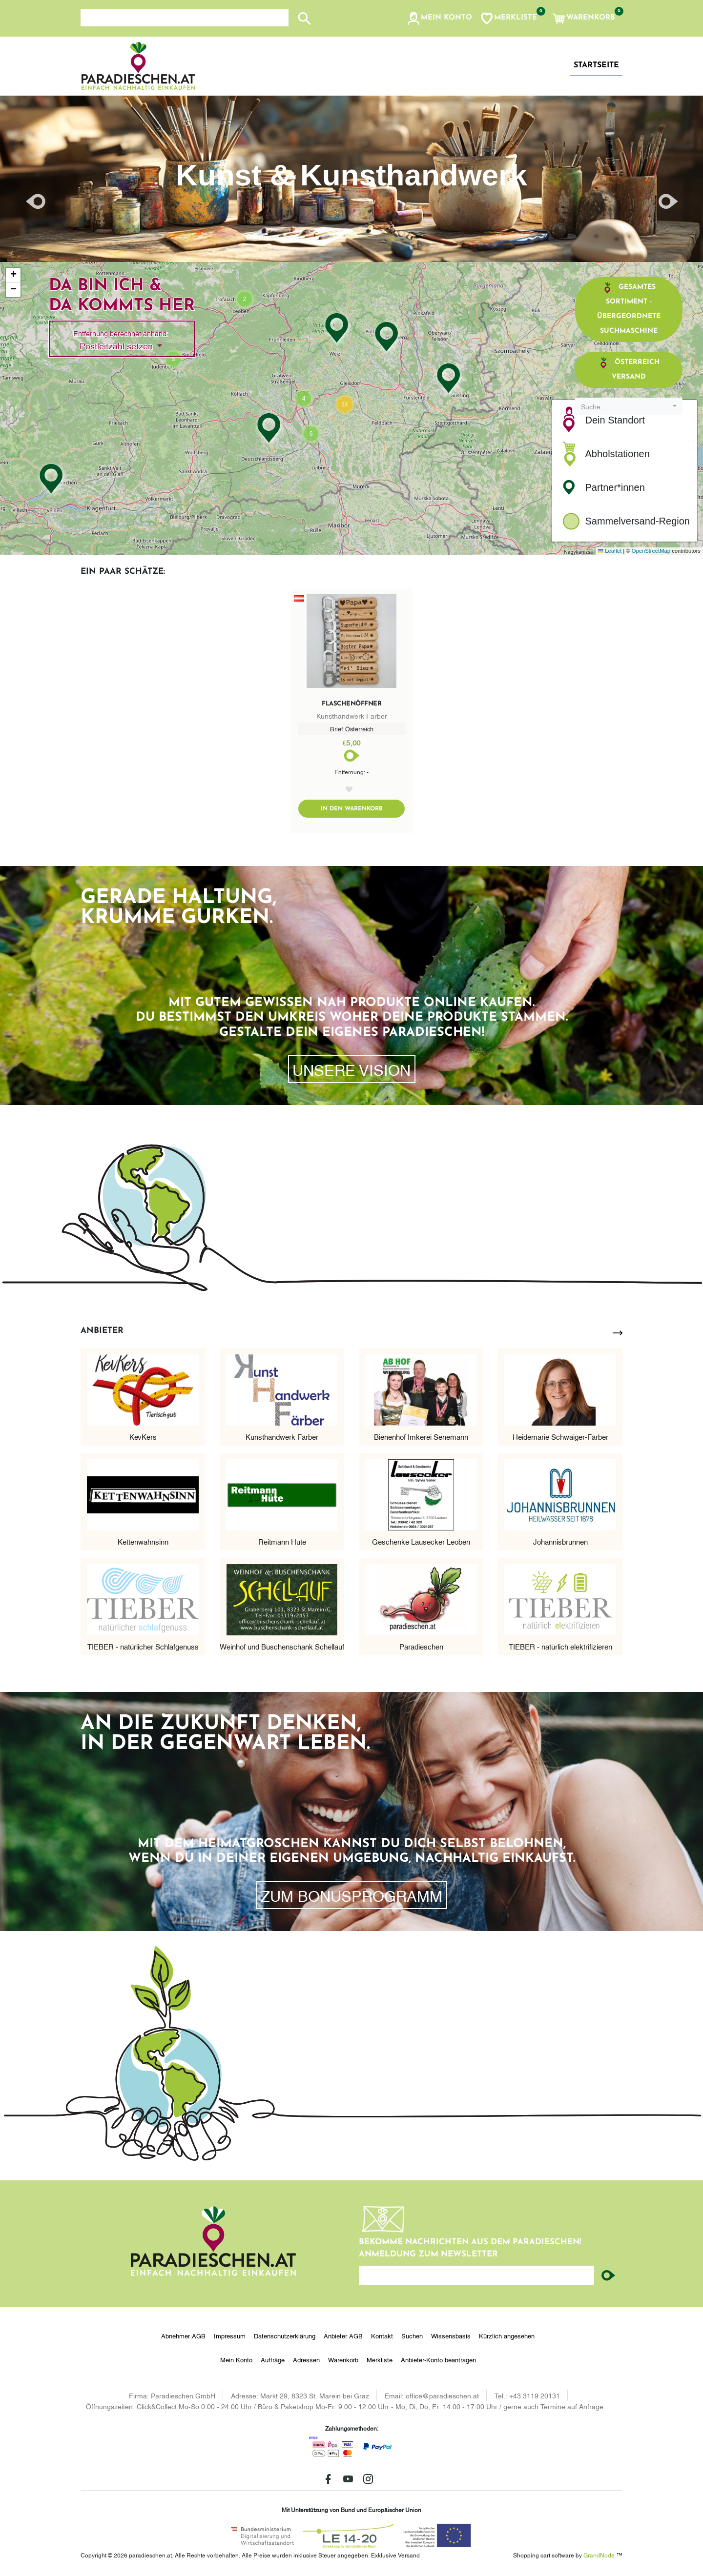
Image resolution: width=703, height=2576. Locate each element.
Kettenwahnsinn (143, 1541)
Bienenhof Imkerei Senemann (421, 1436)
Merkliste (380, 2359)
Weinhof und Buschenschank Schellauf (282, 1646)
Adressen (306, 2359)
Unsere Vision (351, 1069)
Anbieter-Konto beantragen (438, 2359)
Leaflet (609, 551)
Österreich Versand (629, 369)
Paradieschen (421, 1646)
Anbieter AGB (343, 2335)
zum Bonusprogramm (351, 1895)
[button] (439, 18)
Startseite (596, 65)
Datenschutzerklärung (284, 2335)
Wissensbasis (451, 2335)
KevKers (143, 1436)
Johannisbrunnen (560, 1541)
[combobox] (628, 406)
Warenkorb (343, 2359)
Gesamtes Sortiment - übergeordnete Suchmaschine (629, 308)
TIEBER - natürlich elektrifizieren (560, 1646)
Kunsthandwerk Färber (282, 1436)
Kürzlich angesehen (507, 2335)
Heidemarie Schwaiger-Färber (560, 1436)
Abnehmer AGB (183, 2335)
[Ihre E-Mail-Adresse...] (476, 2275)
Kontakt (382, 2335)
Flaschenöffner (351, 704)
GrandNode (599, 2554)
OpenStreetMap (651, 551)
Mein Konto (236, 2359)
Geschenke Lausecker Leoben (421, 1541)
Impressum (230, 2335)
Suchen (412, 2335)
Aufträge (273, 2359)
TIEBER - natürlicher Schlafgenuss (143, 1646)
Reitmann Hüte (282, 1541)
